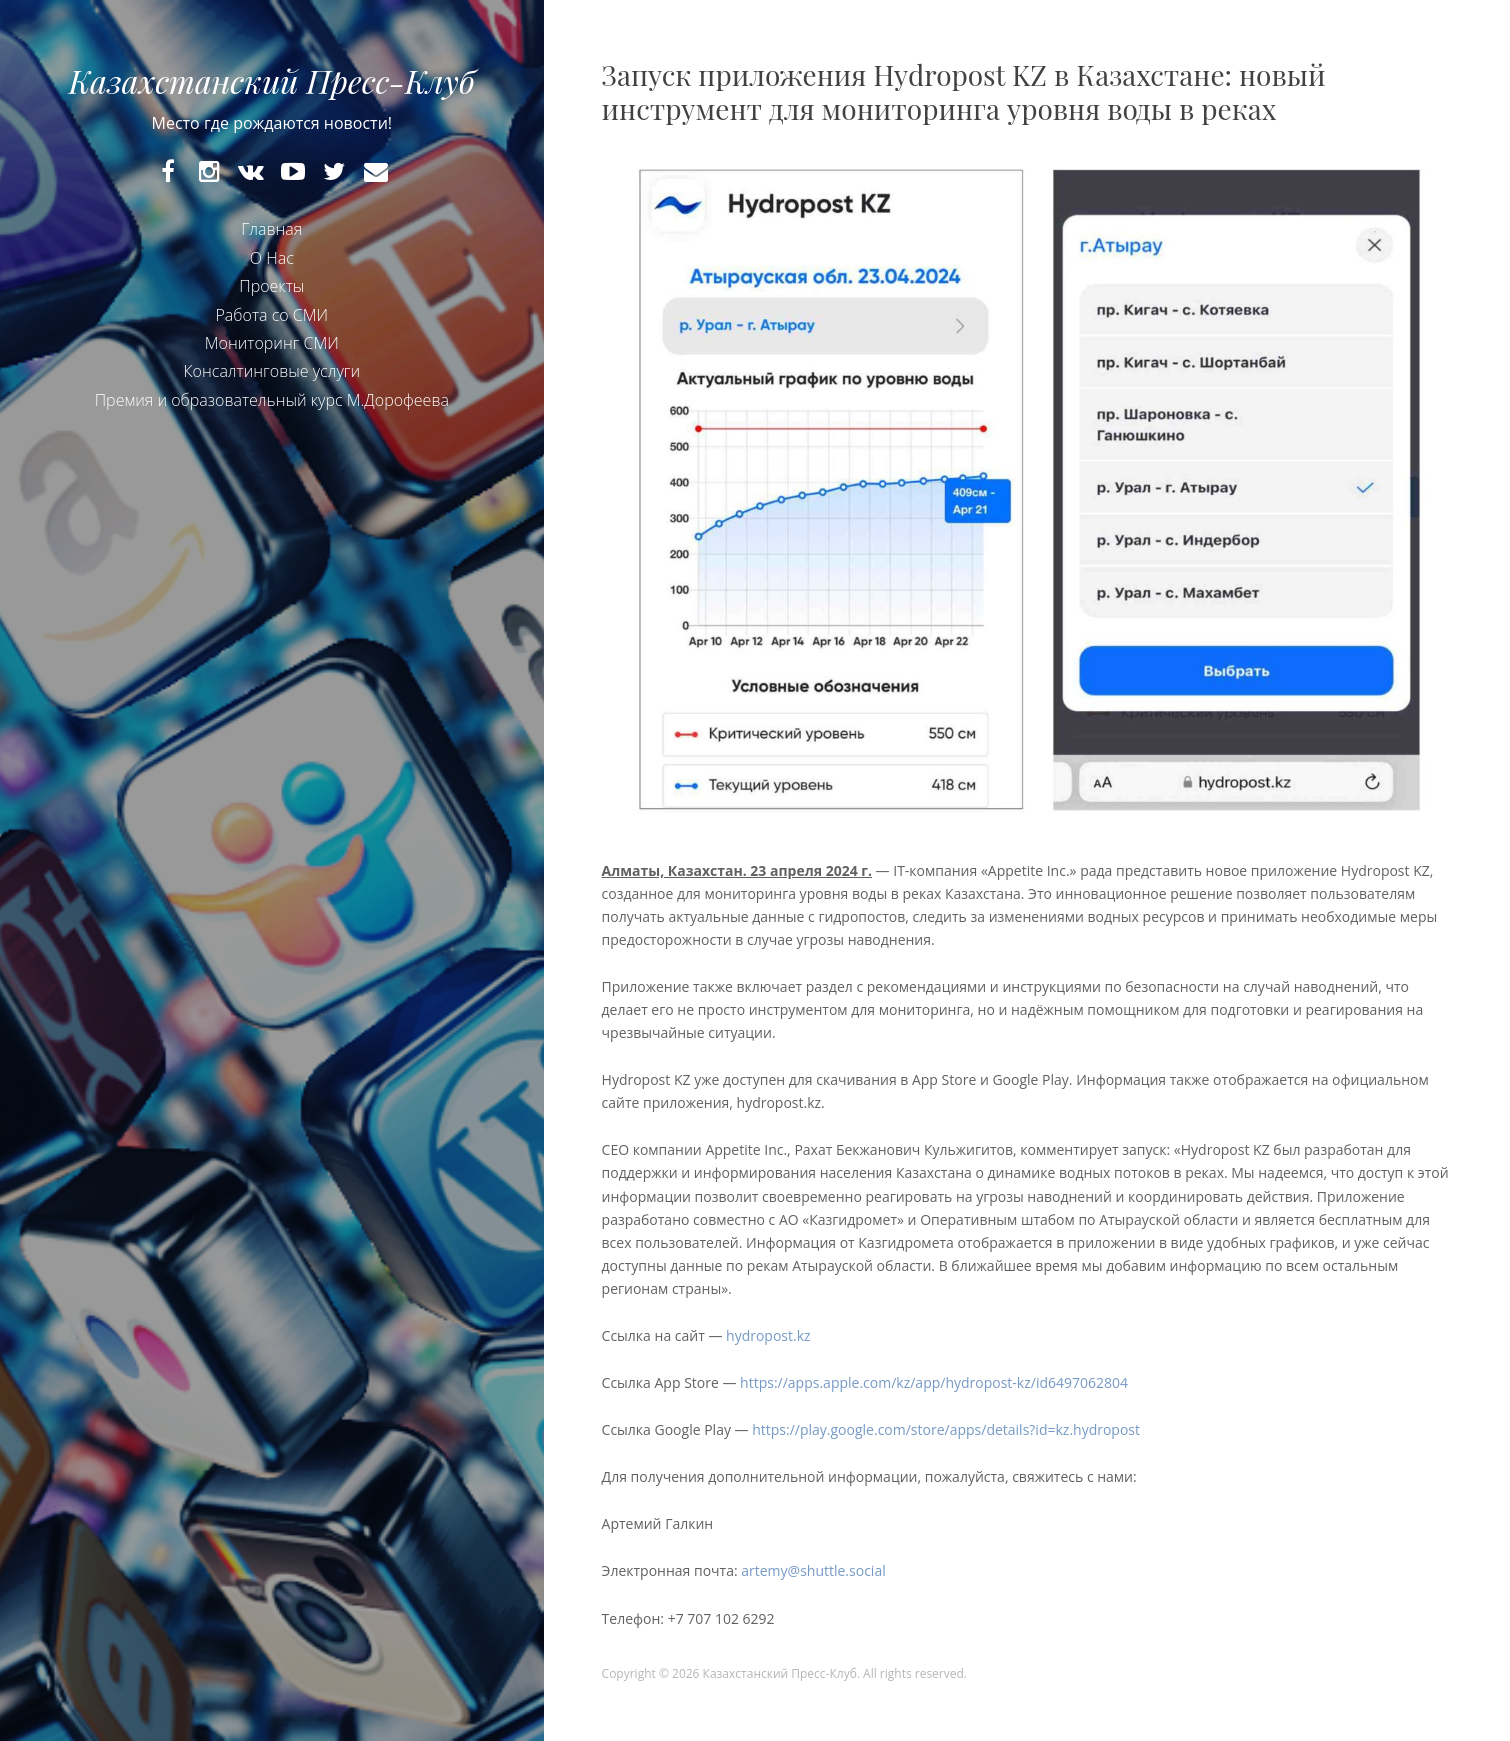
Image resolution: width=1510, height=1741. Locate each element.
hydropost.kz (770, 1335)
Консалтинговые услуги (271, 371)
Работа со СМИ (271, 315)
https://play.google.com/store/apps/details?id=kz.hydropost (947, 1429)
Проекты (271, 286)
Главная (271, 229)
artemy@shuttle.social (813, 1570)
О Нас (272, 258)
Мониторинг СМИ (272, 343)
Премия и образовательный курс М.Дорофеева (272, 400)
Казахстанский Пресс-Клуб (272, 80)
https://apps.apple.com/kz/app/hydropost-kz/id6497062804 (934, 1382)
